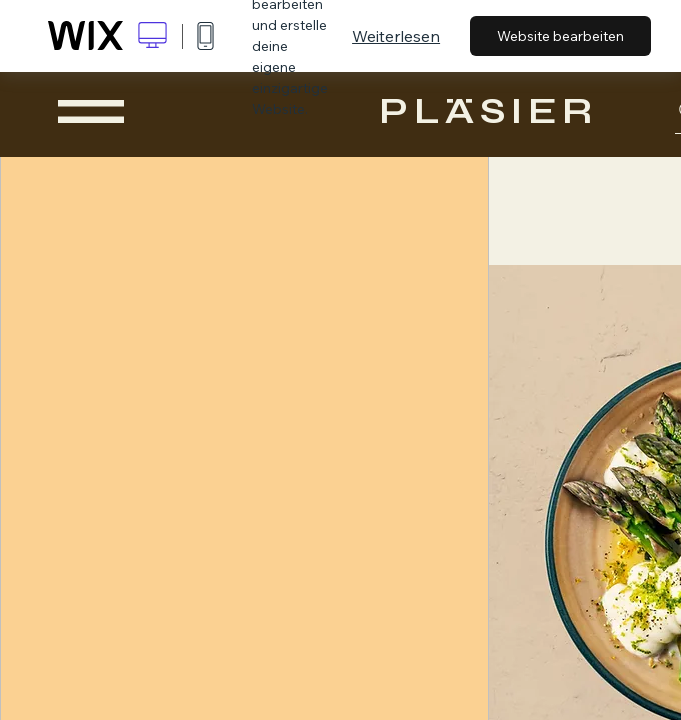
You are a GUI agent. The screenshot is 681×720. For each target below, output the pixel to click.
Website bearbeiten (560, 36)
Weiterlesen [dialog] (396, 36)
